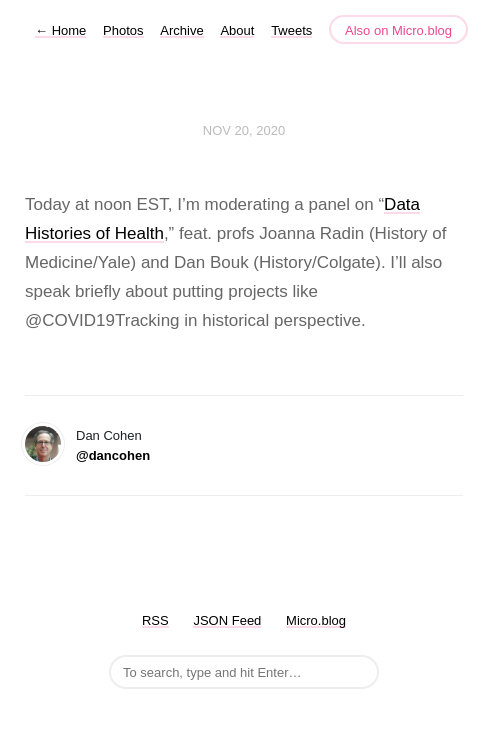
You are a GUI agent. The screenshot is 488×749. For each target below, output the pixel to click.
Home (60, 30)
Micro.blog (316, 620)
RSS (155, 620)
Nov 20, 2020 (244, 130)
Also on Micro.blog (398, 30)
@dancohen (113, 455)
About (237, 30)
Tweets (291, 30)
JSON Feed (227, 620)
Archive (181, 30)
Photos (123, 30)
